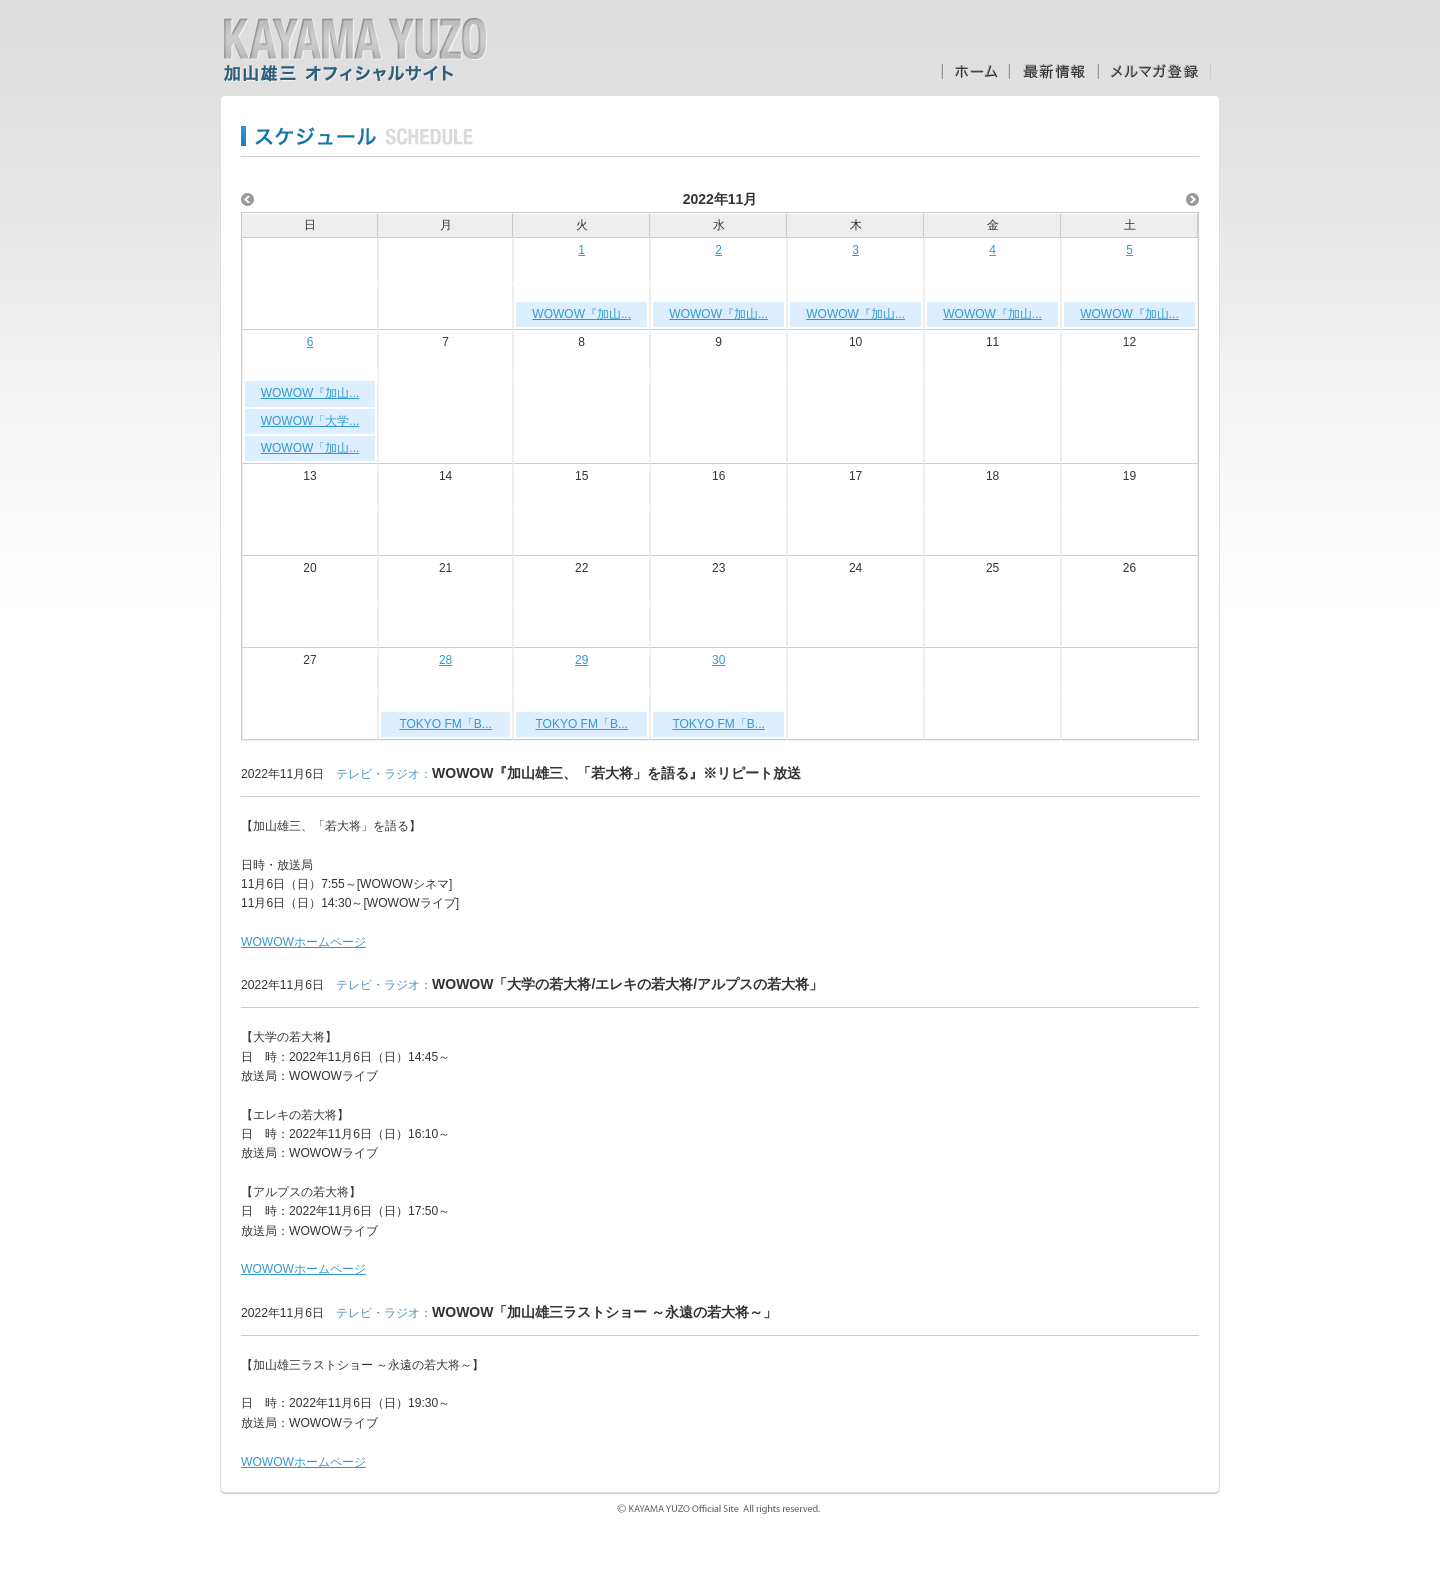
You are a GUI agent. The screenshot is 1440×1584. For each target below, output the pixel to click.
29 (581, 660)
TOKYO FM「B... (445, 724)
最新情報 (1053, 71)
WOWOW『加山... (581, 314)
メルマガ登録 (1154, 71)
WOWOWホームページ (303, 942)
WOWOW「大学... (310, 421)
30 (718, 660)
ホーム (975, 71)
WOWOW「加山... (310, 448)
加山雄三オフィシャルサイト (355, 50)
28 (445, 660)
